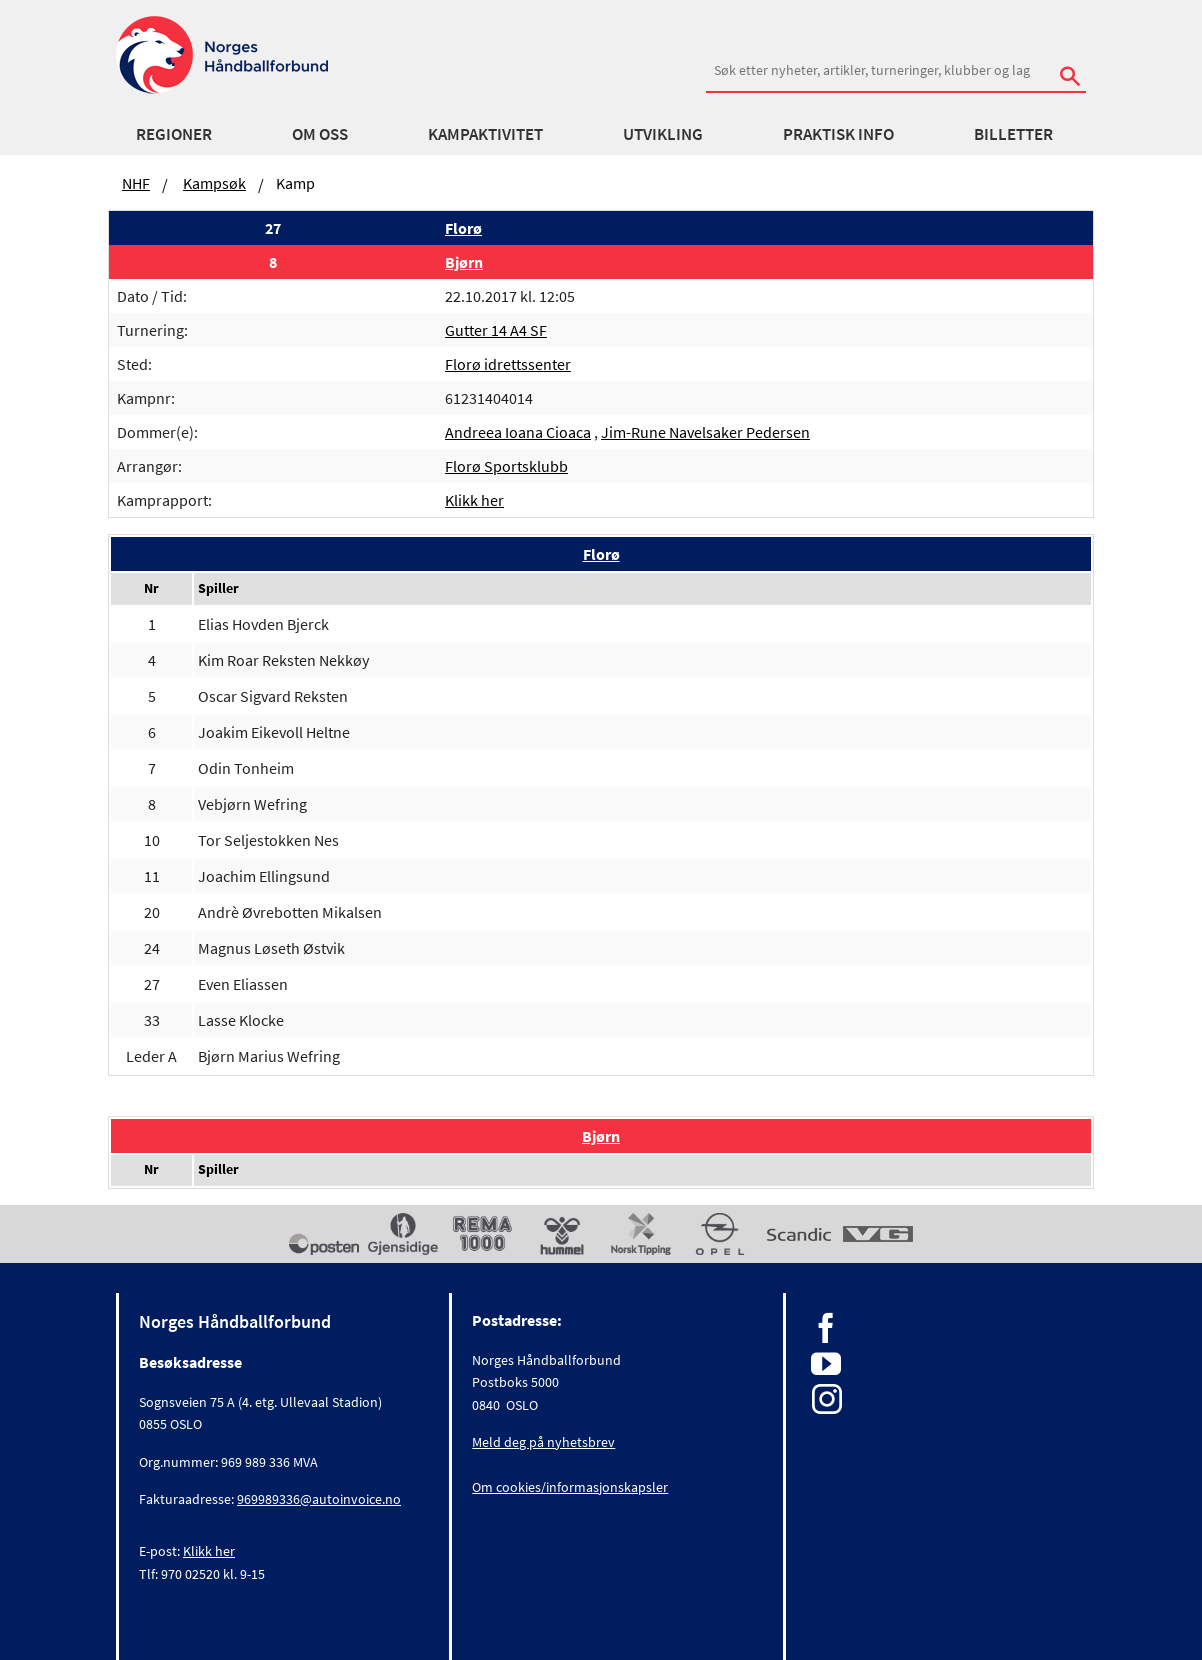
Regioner (174, 134)
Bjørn (464, 262)
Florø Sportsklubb (506, 466)
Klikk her (474, 500)
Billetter (1013, 134)
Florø (463, 228)
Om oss (320, 134)
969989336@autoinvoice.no (319, 1499)
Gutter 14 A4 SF (496, 330)
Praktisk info (838, 134)
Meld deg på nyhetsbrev (543, 1442)
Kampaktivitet (485, 134)
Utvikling (663, 134)
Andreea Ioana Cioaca (518, 432)
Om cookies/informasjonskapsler (570, 1487)
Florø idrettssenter (508, 364)
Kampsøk (214, 183)
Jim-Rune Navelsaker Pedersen (705, 432)
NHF (136, 183)
